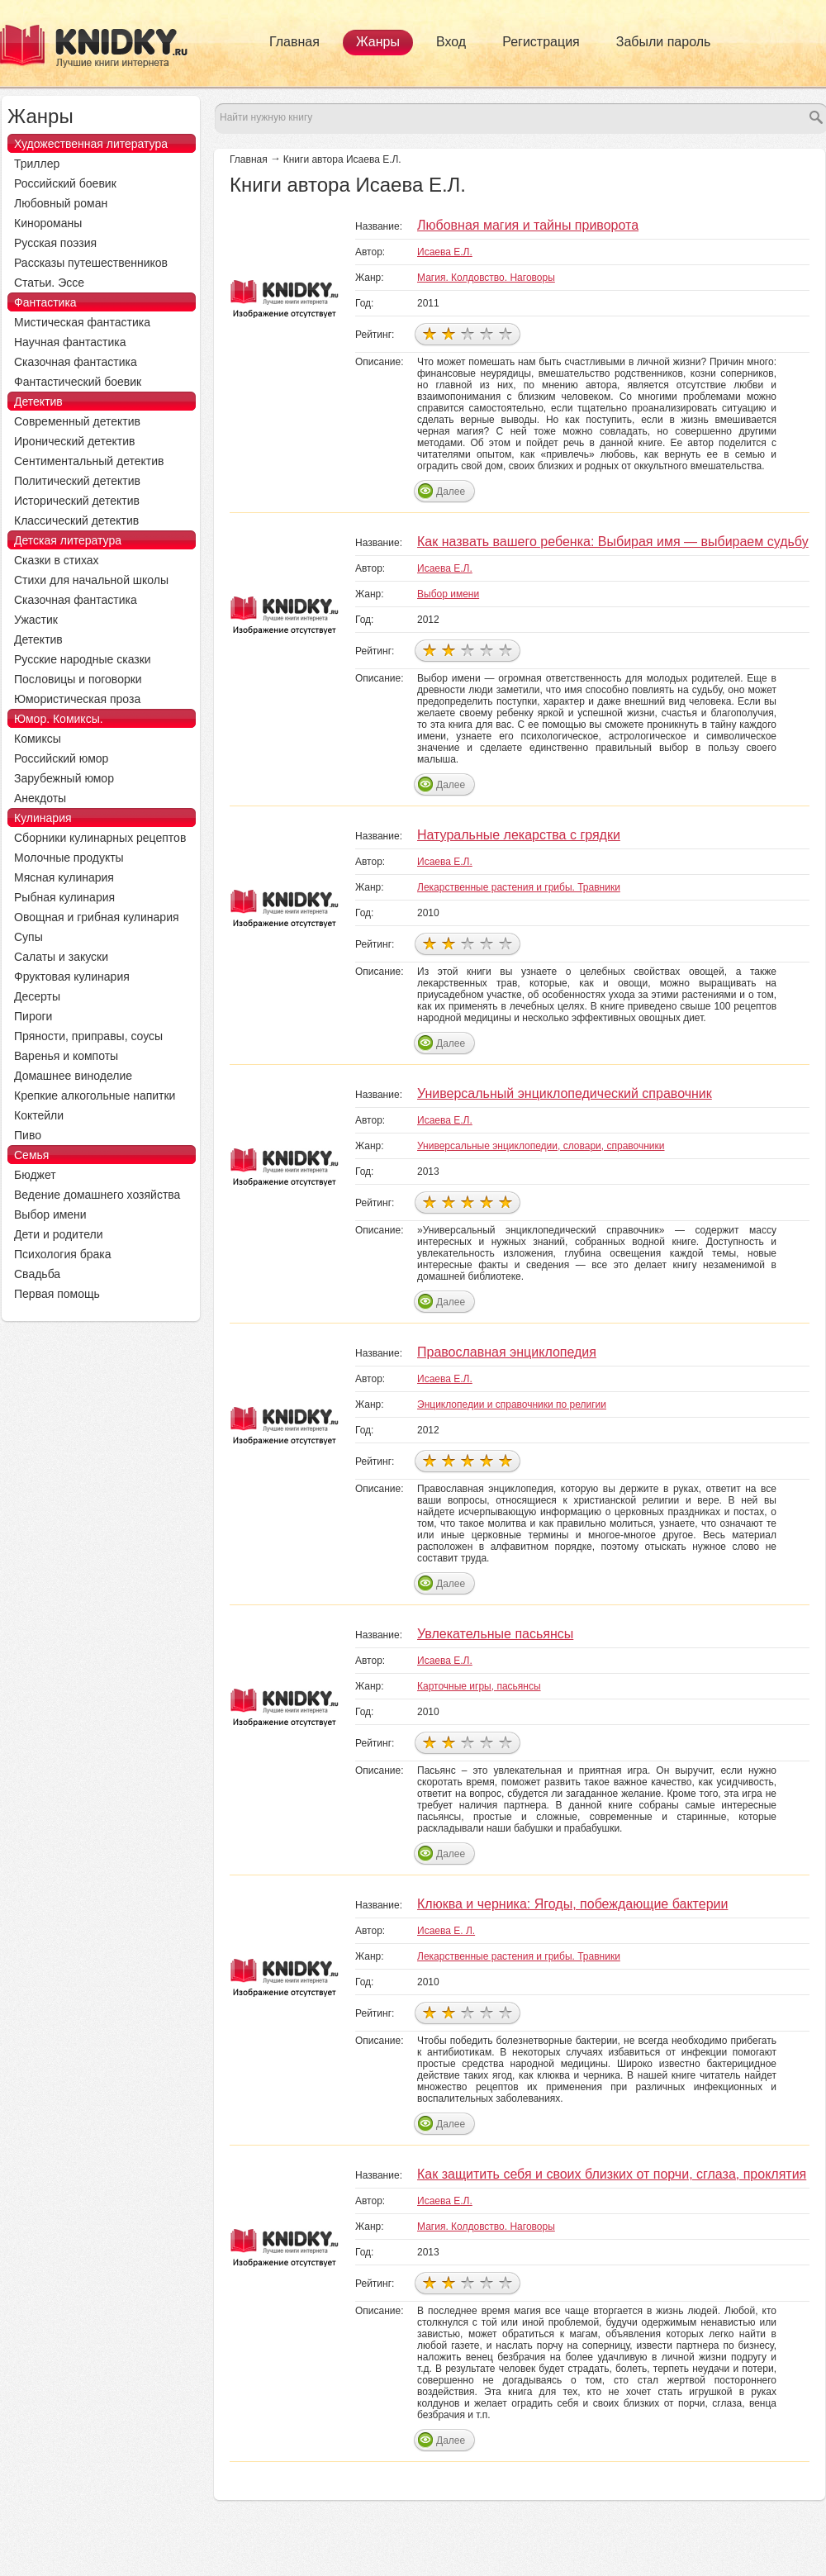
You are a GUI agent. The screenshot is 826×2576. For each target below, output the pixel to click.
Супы (28, 936)
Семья (31, 1155)
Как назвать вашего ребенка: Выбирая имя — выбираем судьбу (613, 542)
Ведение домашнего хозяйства (97, 1194)
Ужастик (36, 619)
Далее (450, 491)
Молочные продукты (69, 857)
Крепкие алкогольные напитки (94, 1095)
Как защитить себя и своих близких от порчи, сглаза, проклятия (611, 2174)
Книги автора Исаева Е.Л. (342, 159)
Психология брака (63, 1254)
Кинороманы (48, 223)
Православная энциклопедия (506, 1352)
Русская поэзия (55, 243)
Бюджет (35, 1174)
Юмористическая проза (77, 699)
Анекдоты (40, 798)
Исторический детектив (77, 500)
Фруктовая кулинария (72, 976)
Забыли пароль (663, 42)
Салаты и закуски (61, 956)
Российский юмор (61, 758)
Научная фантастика (70, 342)
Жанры (378, 42)
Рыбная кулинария (64, 897)
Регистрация (541, 42)
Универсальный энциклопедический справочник (564, 1093)
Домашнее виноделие (73, 1075)
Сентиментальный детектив (89, 461)
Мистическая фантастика (82, 322)
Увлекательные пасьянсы (495, 1634)
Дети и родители (58, 1234)
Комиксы (37, 738)
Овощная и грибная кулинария (96, 917)
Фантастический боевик (77, 381)
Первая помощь (57, 1293)
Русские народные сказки (82, 659)
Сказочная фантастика (75, 361)
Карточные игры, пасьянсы (479, 1686)
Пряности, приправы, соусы (88, 1036)
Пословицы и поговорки (78, 679)
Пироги (33, 1016)
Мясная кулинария (64, 877)
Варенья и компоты (66, 1055)
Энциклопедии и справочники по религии (511, 1404)
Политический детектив (77, 480)
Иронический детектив (74, 441)
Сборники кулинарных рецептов (100, 837)
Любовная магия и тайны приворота (527, 225)
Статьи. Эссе (49, 282)
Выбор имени (448, 594)
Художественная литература (91, 143)
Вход (451, 42)
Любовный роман (60, 203)
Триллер (36, 163)
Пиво (27, 1135)
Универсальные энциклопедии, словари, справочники (541, 1146)
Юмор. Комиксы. (58, 718)
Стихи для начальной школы (91, 580)
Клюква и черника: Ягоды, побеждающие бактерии (572, 1904)
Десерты (37, 996)
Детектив (38, 401)
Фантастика (45, 302)
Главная (294, 42)
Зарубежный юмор (64, 778)
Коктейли (39, 1115)
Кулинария (43, 818)
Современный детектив (77, 421)
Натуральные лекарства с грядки (518, 835)
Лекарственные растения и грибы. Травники (518, 887)
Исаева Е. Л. (446, 1931)
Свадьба (37, 1274)
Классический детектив (76, 520)
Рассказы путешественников (91, 262)
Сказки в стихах (56, 560)
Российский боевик (65, 183)
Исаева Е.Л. (444, 252)
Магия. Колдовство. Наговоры (486, 277)
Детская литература (67, 540)
